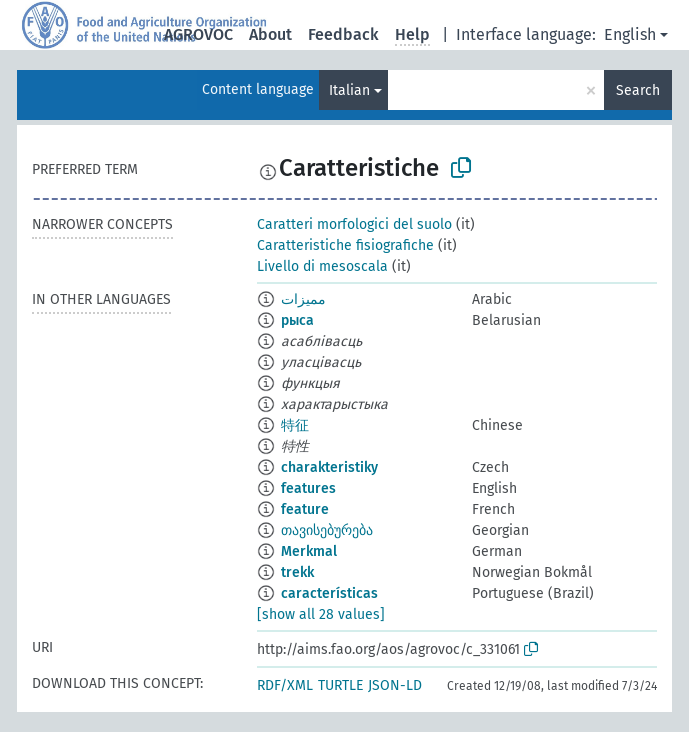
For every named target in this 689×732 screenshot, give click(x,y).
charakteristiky (329, 467)
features (308, 488)
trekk (297, 572)
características (329, 593)
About (270, 34)
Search (638, 90)
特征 (295, 425)
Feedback (343, 34)
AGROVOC (198, 34)
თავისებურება (327, 530)
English (630, 34)
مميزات (303, 299)
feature (305, 509)
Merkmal (309, 551)
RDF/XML (285, 685)
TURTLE (340, 685)
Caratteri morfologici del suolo (354, 224)
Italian (349, 90)
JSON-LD (395, 685)
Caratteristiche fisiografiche (345, 245)
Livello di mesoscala (322, 266)
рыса (297, 320)
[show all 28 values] (321, 614)
